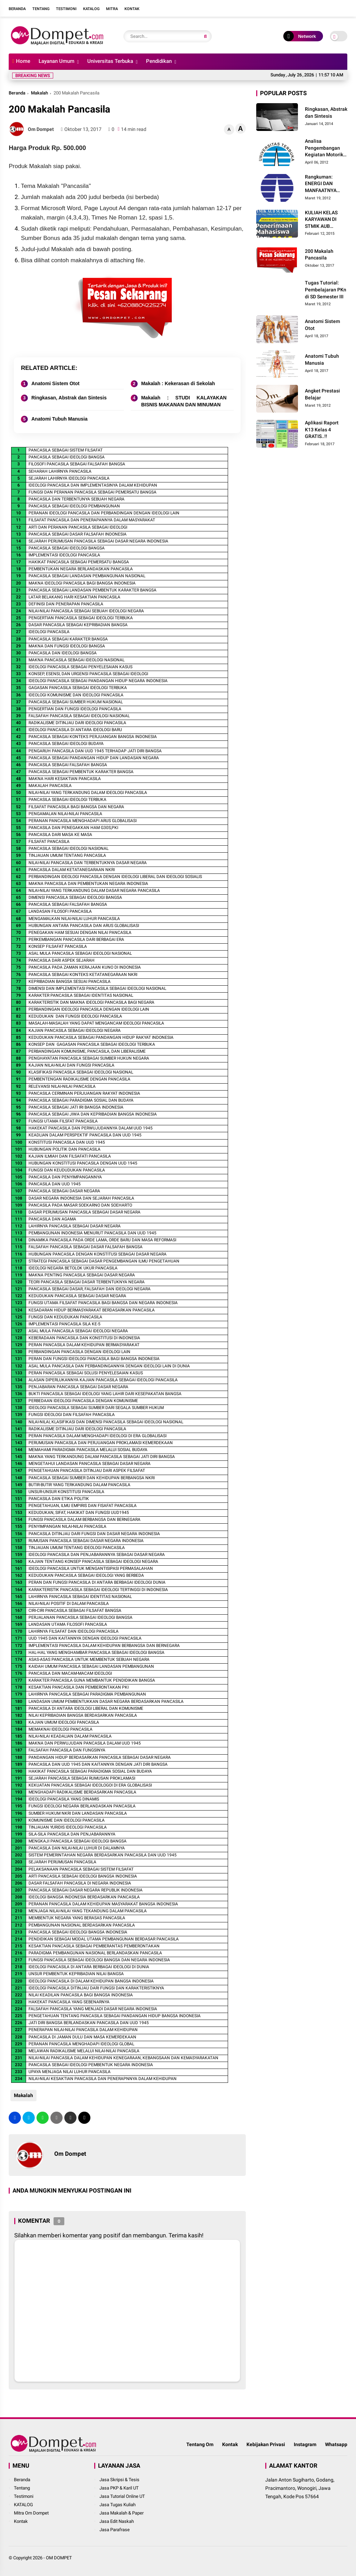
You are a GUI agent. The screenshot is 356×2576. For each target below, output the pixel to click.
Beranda (17, 9)
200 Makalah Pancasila (319, 254)
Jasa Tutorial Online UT (122, 2496)
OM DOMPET (59, 2557)
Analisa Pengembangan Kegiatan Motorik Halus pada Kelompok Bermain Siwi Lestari (326, 148)
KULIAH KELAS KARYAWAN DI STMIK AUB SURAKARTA (321, 220)
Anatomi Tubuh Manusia (59, 419)
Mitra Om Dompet (31, 2513)
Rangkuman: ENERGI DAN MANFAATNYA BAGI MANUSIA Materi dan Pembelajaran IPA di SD (325, 184)
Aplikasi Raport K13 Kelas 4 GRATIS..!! (322, 429)
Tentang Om (199, 2444)
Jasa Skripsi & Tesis (119, 2479)
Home (21, 61)
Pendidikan (159, 61)
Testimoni (66, 9)
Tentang (40, 9)
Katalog (91, 9)
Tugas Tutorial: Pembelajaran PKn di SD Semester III (325, 289)
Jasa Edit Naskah (116, 2521)
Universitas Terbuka (110, 61)
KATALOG (23, 2504)
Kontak (131, 9)
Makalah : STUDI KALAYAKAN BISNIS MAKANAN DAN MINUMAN (184, 401)
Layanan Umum (56, 61)
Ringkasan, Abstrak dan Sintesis (69, 397)
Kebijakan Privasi (265, 2444)
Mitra (112, 9)
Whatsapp (336, 2444)
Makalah (39, 93)
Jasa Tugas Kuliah (117, 2504)
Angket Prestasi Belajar (322, 394)
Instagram (305, 2444)
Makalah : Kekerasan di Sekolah (178, 383)
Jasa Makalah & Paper (121, 2513)
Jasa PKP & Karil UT (119, 2488)
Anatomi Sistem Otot (55, 383)
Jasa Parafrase (114, 2529)
